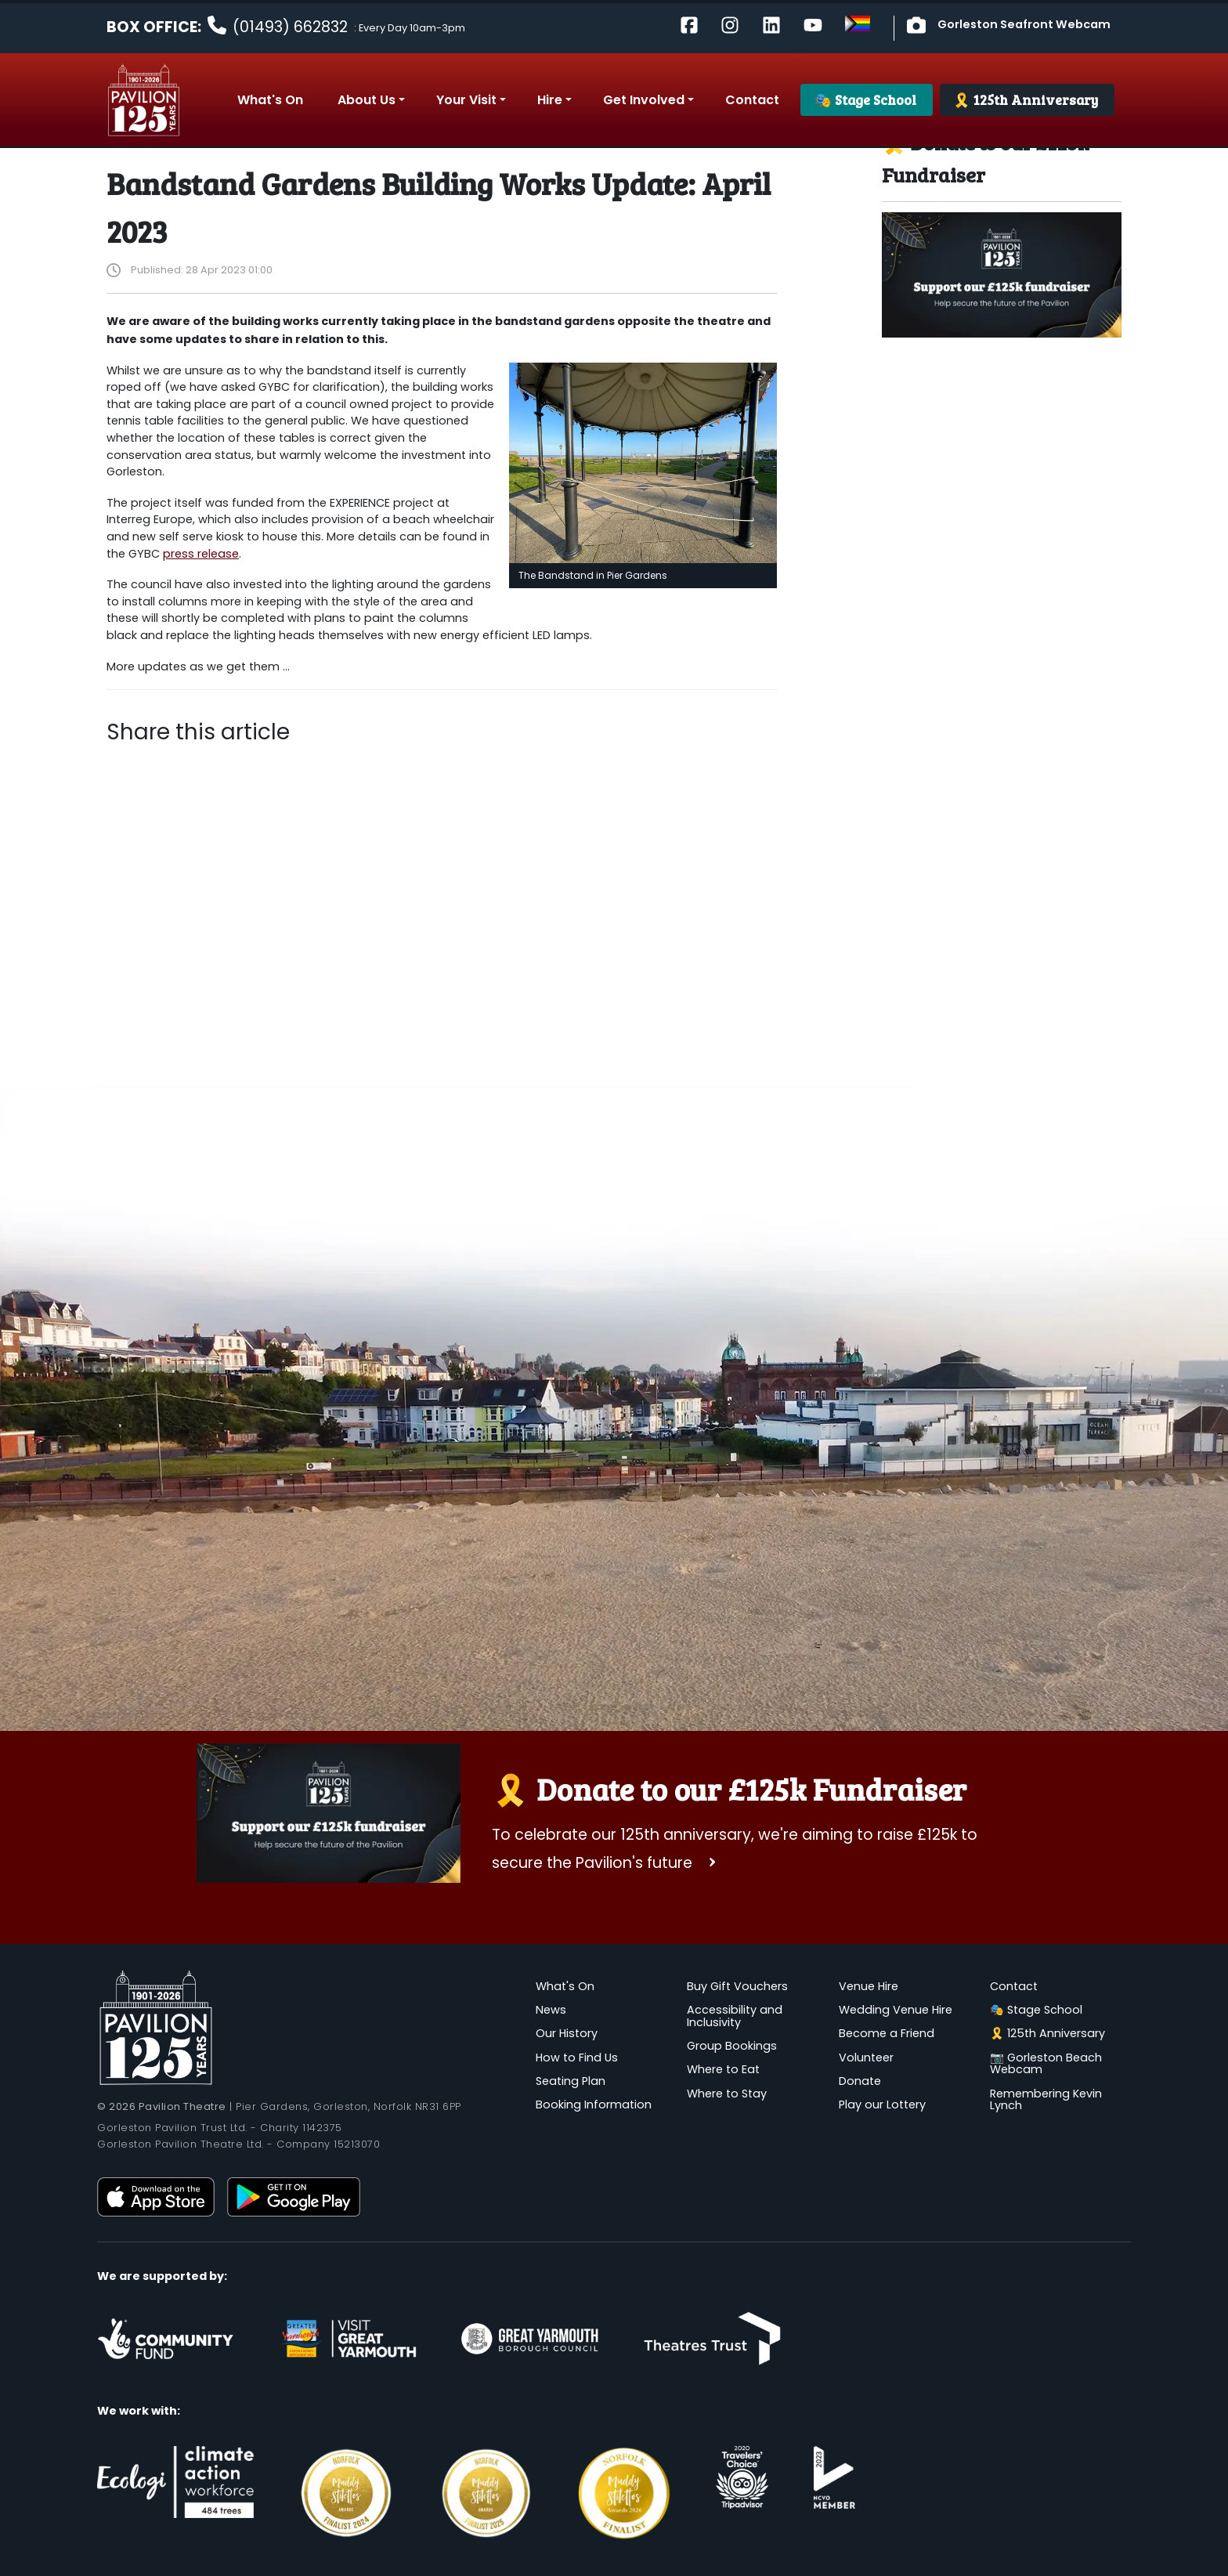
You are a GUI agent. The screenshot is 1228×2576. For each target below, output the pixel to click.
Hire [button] (549, 100)
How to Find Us (577, 2057)
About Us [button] (366, 100)
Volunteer (866, 2057)
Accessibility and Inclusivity (734, 2016)
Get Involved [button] (643, 100)
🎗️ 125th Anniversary (1047, 2033)
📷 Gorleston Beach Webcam (1046, 2064)
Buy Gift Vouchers (737, 1986)
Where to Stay (727, 2093)
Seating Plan (570, 2081)
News (551, 2010)
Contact (1014, 1986)
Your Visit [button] (466, 100)
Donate (860, 2081)
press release (201, 554)
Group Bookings (732, 2046)
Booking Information (594, 2104)
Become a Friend (886, 2033)
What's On (565, 1986)
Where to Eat (723, 2069)
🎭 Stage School (1036, 2010)
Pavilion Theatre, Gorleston (144, 100)
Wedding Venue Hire (895, 2010)
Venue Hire (868, 1986)
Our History (567, 2033)
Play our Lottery (882, 2104)
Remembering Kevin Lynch (1046, 2100)
